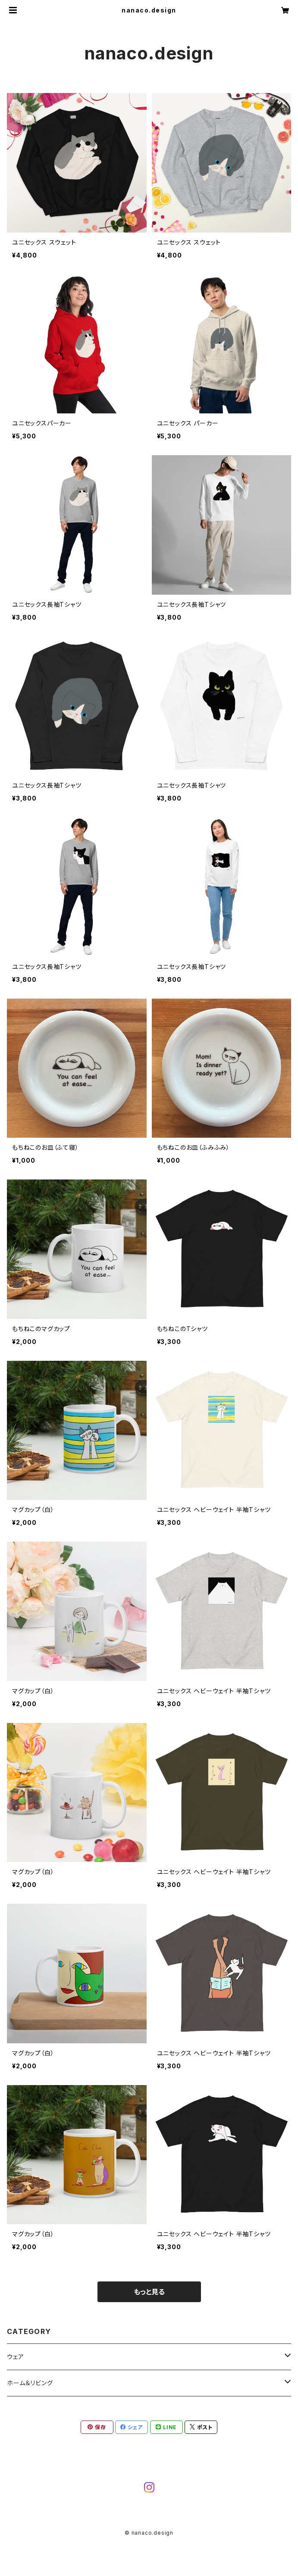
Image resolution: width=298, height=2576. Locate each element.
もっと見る (149, 2291)
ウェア (15, 2356)
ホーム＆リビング (30, 2383)
